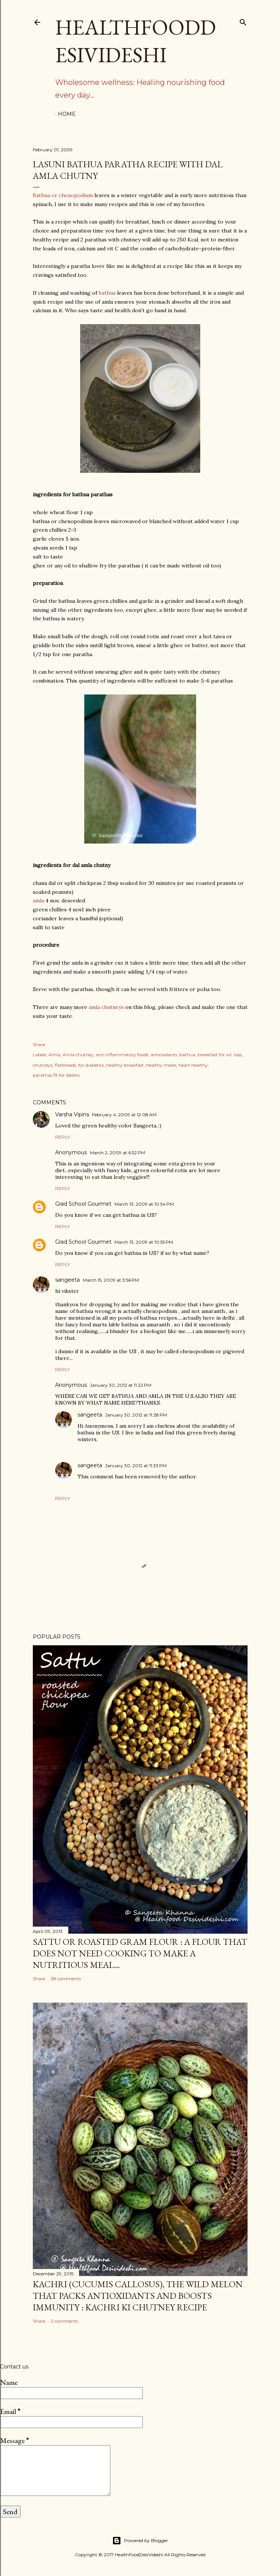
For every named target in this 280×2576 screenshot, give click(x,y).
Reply (62, 1137)
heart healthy (193, 1065)
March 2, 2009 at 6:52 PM (117, 1152)
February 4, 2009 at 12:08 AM (124, 1114)
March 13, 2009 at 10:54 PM (144, 1204)
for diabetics (91, 1065)
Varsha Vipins (72, 1114)
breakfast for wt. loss (220, 1054)
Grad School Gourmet (83, 1203)
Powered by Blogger (140, 2540)
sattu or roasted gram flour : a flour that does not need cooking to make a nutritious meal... (140, 1953)
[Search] (243, 20)
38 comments (66, 1978)
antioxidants (164, 1054)
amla (39, 900)
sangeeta (67, 1279)
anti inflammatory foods (122, 1054)
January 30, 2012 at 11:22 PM (120, 1385)
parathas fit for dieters (56, 1075)
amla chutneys (106, 1007)
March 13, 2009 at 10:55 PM (143, 1242)
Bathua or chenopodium (63, 195)
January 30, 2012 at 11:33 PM (136, 1465)
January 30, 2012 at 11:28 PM (136, 1415)
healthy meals (161, 1065)
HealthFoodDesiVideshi (135, 41)
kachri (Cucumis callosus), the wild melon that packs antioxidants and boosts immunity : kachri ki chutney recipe (138, 2295)
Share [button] (39, 1044)
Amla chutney (78, 1054)
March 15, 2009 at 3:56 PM (111, 1280)
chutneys (43, 1065)
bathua (107, 292)
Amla (54, 1054)
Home (67, 114)
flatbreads (65, 1065)
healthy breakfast (125, 1065)
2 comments (64, 2321)
